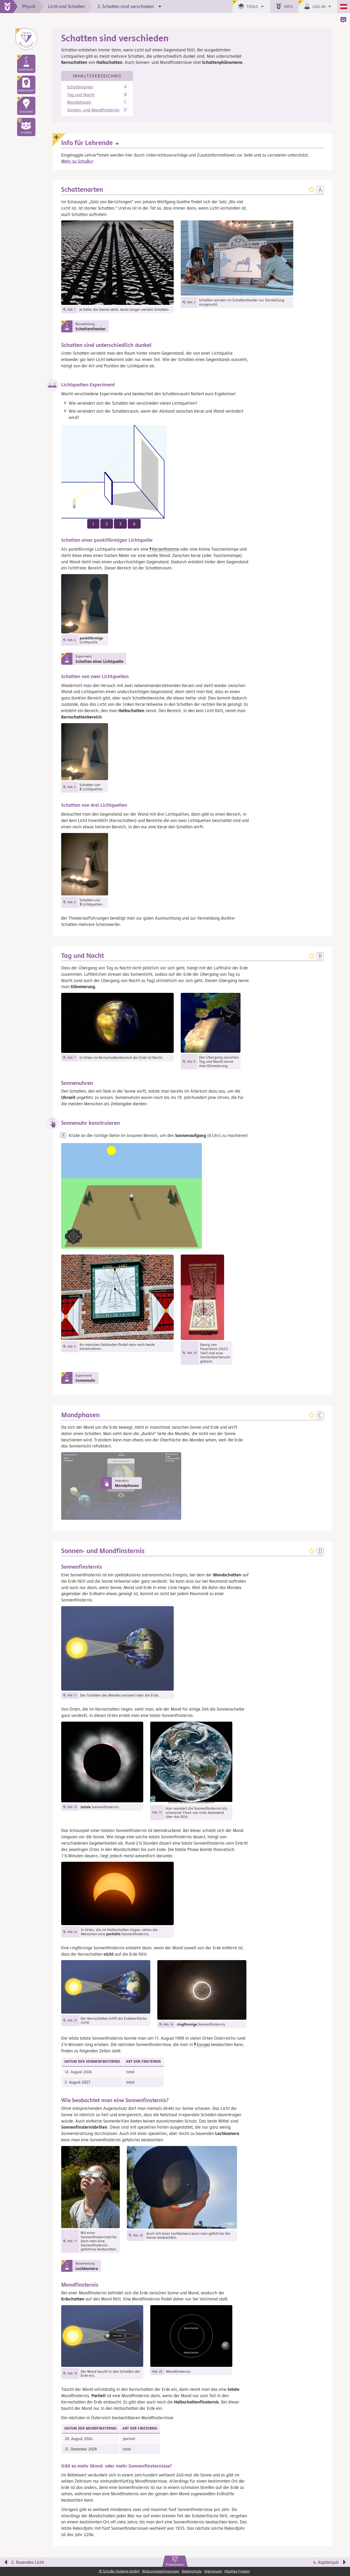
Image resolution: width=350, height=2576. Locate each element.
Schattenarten (80, 86)
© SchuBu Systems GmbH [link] (119, 2571)
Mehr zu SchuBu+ (77, 161)
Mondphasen (79, 102)
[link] (175, 2561)
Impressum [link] (213, 2571)
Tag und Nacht (80, 94)
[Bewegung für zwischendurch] (341, 147)
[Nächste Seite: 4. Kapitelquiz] (267, 2563)
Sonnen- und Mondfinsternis (93, 109)
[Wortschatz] (26, 39)
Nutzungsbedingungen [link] (160, 2571)
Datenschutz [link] (192, 2571)
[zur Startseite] (9, 6)
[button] (26, 127)
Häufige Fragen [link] (237, 2571)
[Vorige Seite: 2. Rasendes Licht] (83, 2563)
